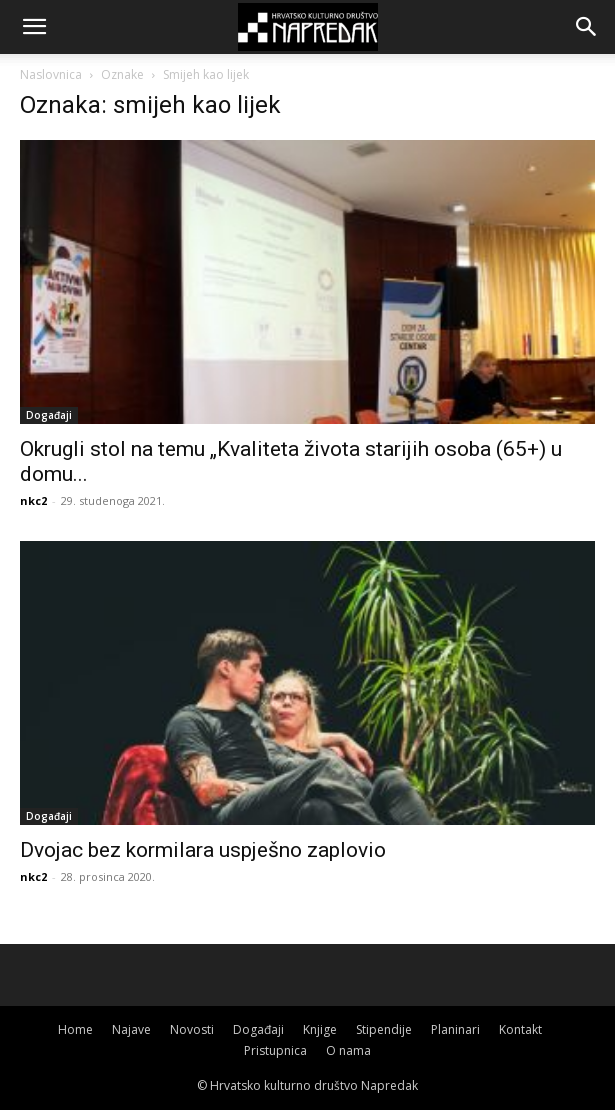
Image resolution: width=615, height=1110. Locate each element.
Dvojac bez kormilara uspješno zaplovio (203, 850)
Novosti (192, 1029)
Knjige (320, 1029)
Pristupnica (275, 1050)
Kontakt (520, 1029)
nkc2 (33, 500)
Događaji (49, 415)
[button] (34, 27)
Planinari (455, 1029)
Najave (131, 1029)
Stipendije (384, 1029)
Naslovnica (51, 74)
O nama (348, 1050)
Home (75, 1029)
